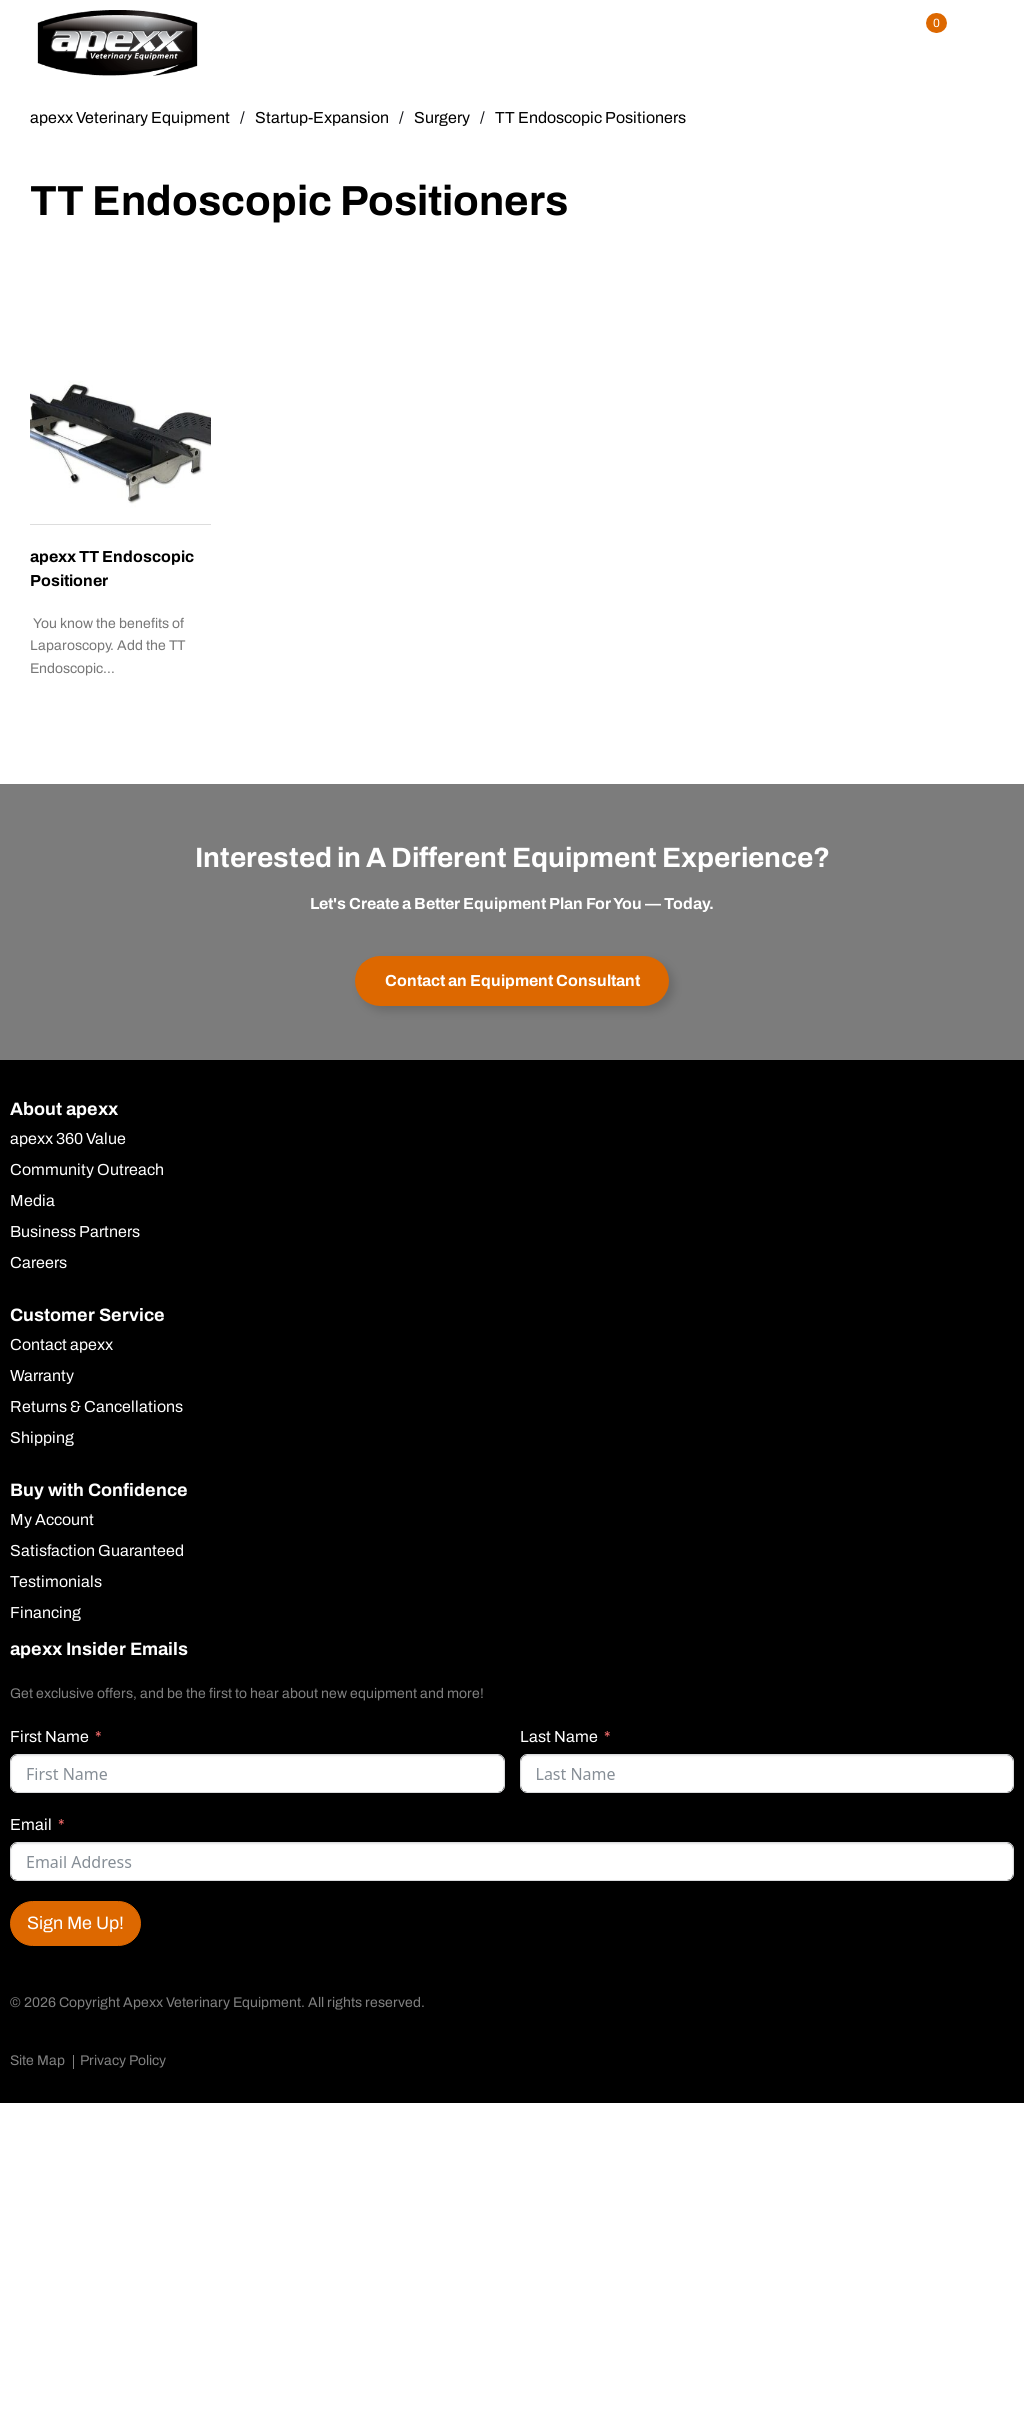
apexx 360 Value (68, 1139)
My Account (52, 1520)
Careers (38, 1263)
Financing (45, 1613)
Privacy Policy (123, 2060)
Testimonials (56, 1582)
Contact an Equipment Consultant (512, 980)
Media (32, 1201)
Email (31, 1824)
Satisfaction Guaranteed (97, 1551)
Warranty (42, 1376)
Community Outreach (87, 1170)
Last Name (559, 1736)
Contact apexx (61, 1345)
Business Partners (75, 1232)
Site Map (37, 2060)
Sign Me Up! (75, 1923)
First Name (49, 1736)
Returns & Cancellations (96, 1407)
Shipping (42, 1438)
